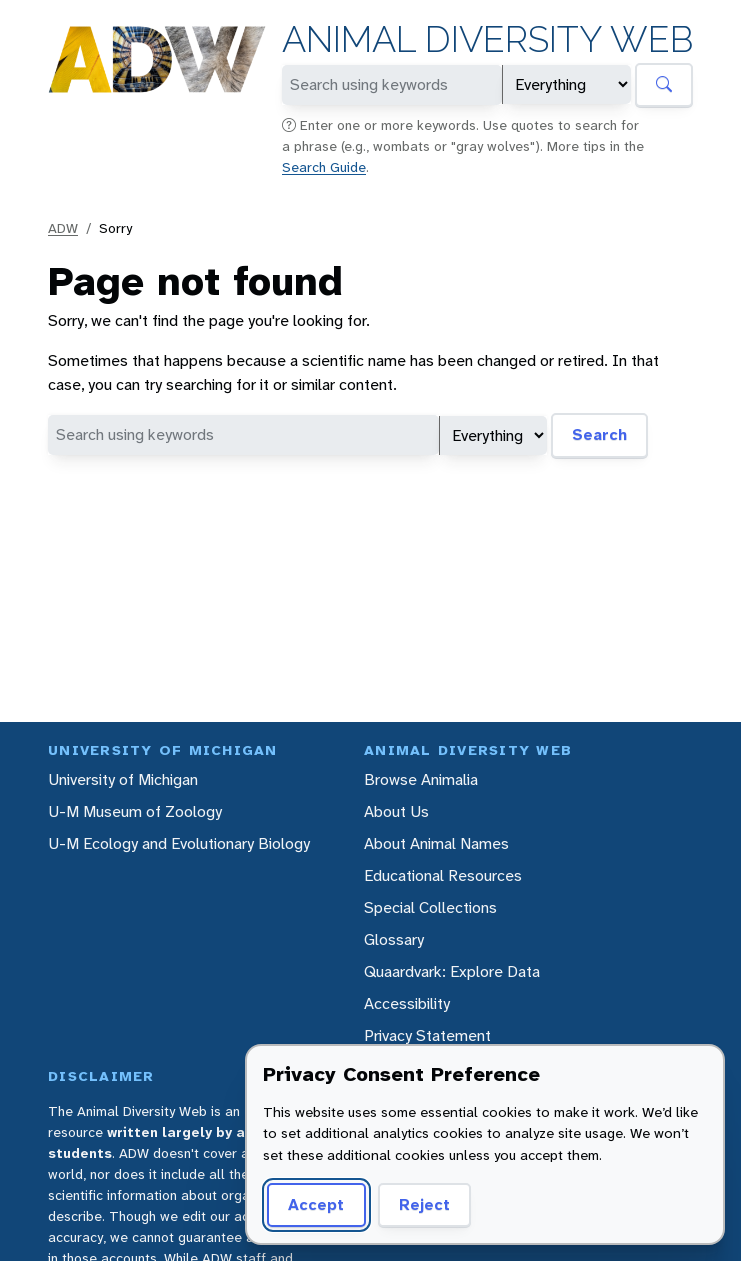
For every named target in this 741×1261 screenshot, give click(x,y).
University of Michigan (123, 779)
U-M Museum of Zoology (135, 811)
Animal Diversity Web (487, 39)
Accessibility (407, 1003)
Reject (424, 1204)
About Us (396, 811)
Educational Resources (443, 875)
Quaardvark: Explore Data (452, 971)
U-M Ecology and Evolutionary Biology (179, 843)
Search (599, 434)
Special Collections (430, 907)
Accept (316, 1204)
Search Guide (324, 167)
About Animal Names (436, 843)
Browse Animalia (421, 779)
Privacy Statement (427, 1035)
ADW (63, 228)
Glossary (394, 939)
